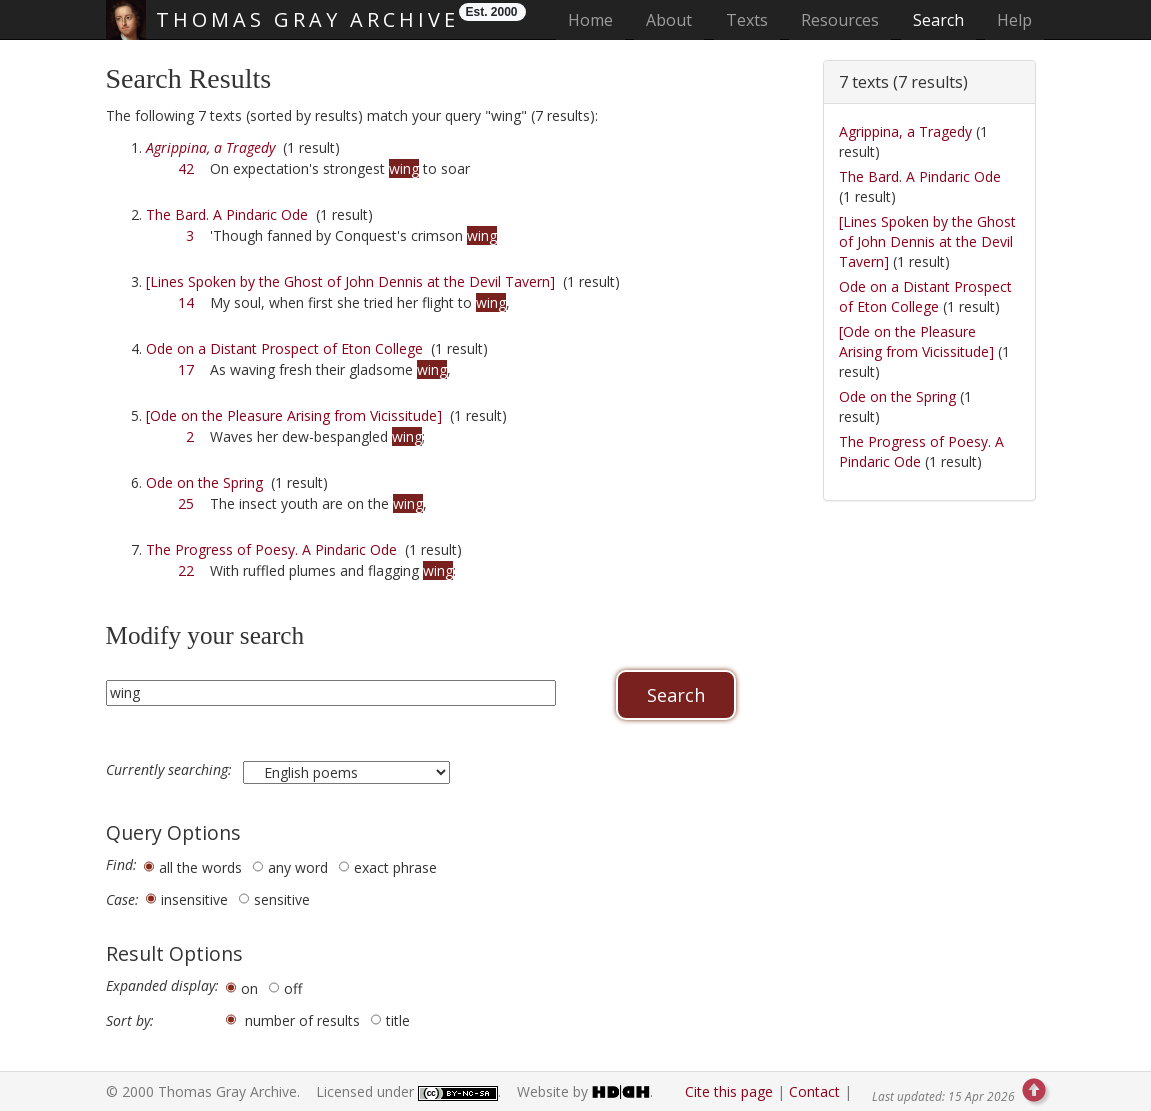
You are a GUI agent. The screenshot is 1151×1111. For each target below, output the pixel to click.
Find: (121, 865)
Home (596, 19)
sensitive (282, 899)
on (249, 988)
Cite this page (729, 1091)
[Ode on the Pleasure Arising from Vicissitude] (294, 415)
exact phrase (395, 867)
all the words (200, 867)
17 (186, 369)
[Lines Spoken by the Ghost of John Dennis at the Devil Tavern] (350, 281)
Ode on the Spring (204, 482)
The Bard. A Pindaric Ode (227, 214)
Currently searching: (171, 770)
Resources (840, 20)
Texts (747, 20)
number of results (302, 1020)
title (398, 1020)
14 (186, 302)
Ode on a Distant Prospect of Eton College (284, 348)
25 (186, 503)
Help (1014, 20)
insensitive (194, 899)
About (669, 20)
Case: (122, 900)
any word (298, 867)
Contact (814, 1091)
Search (938, 20)
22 (186, 570)
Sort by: (130, 1021)
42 (186, 168)
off (293, 988)
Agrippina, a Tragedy (905, 131)
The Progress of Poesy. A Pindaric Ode (271, 549)
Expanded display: (162, 986)
